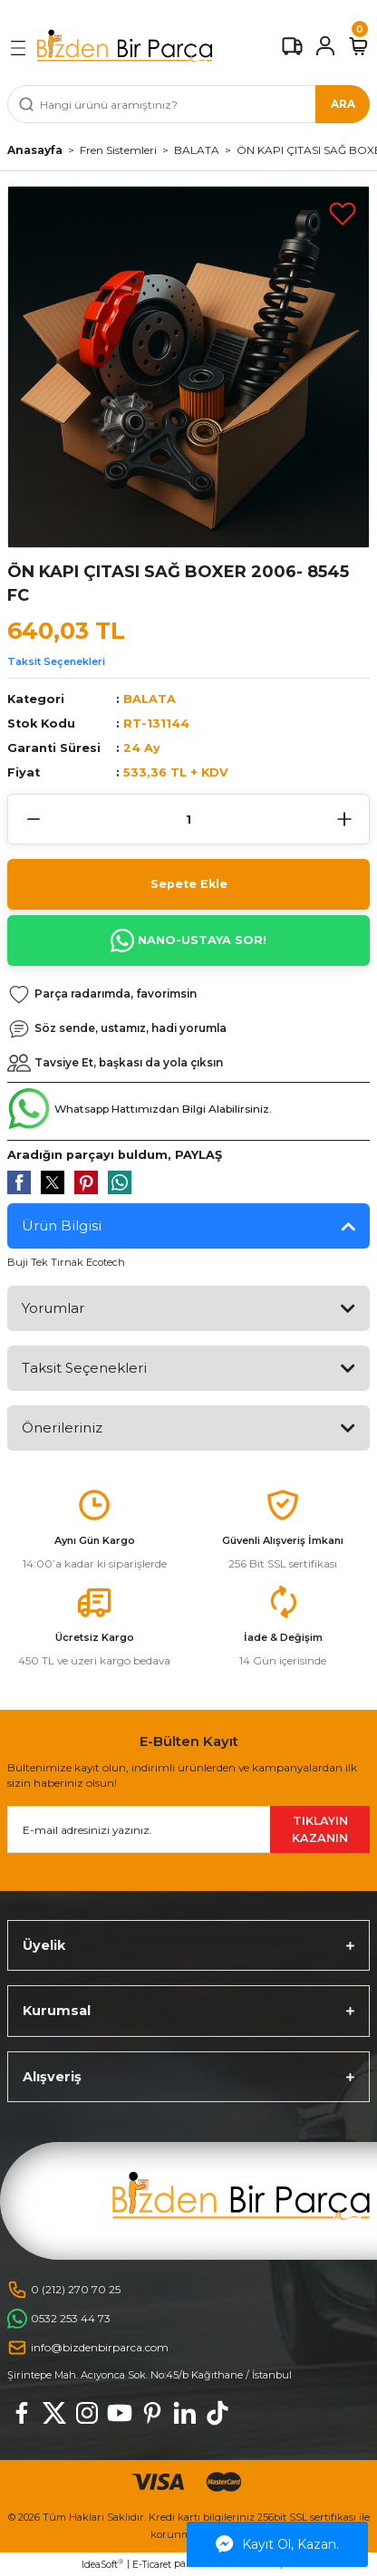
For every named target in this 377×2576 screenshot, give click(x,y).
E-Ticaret (151, 2565)
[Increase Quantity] (344, 819)
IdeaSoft (102, 2564)
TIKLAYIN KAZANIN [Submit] (320, 1829)
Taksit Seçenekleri (56, 661)
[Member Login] (325, 46)
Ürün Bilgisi (62, 1225)
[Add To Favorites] (342, 213)
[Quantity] (188, 819)
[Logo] (124, 46)
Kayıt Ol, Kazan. (277, 2544)
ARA (343, 104)
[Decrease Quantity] (33, 819)
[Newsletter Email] (188, 1829)
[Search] (188, 104)
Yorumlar (53, 1308)
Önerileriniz (62, 1427)
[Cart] (358, 46)
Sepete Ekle (188, 884)
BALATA (149, 699)
